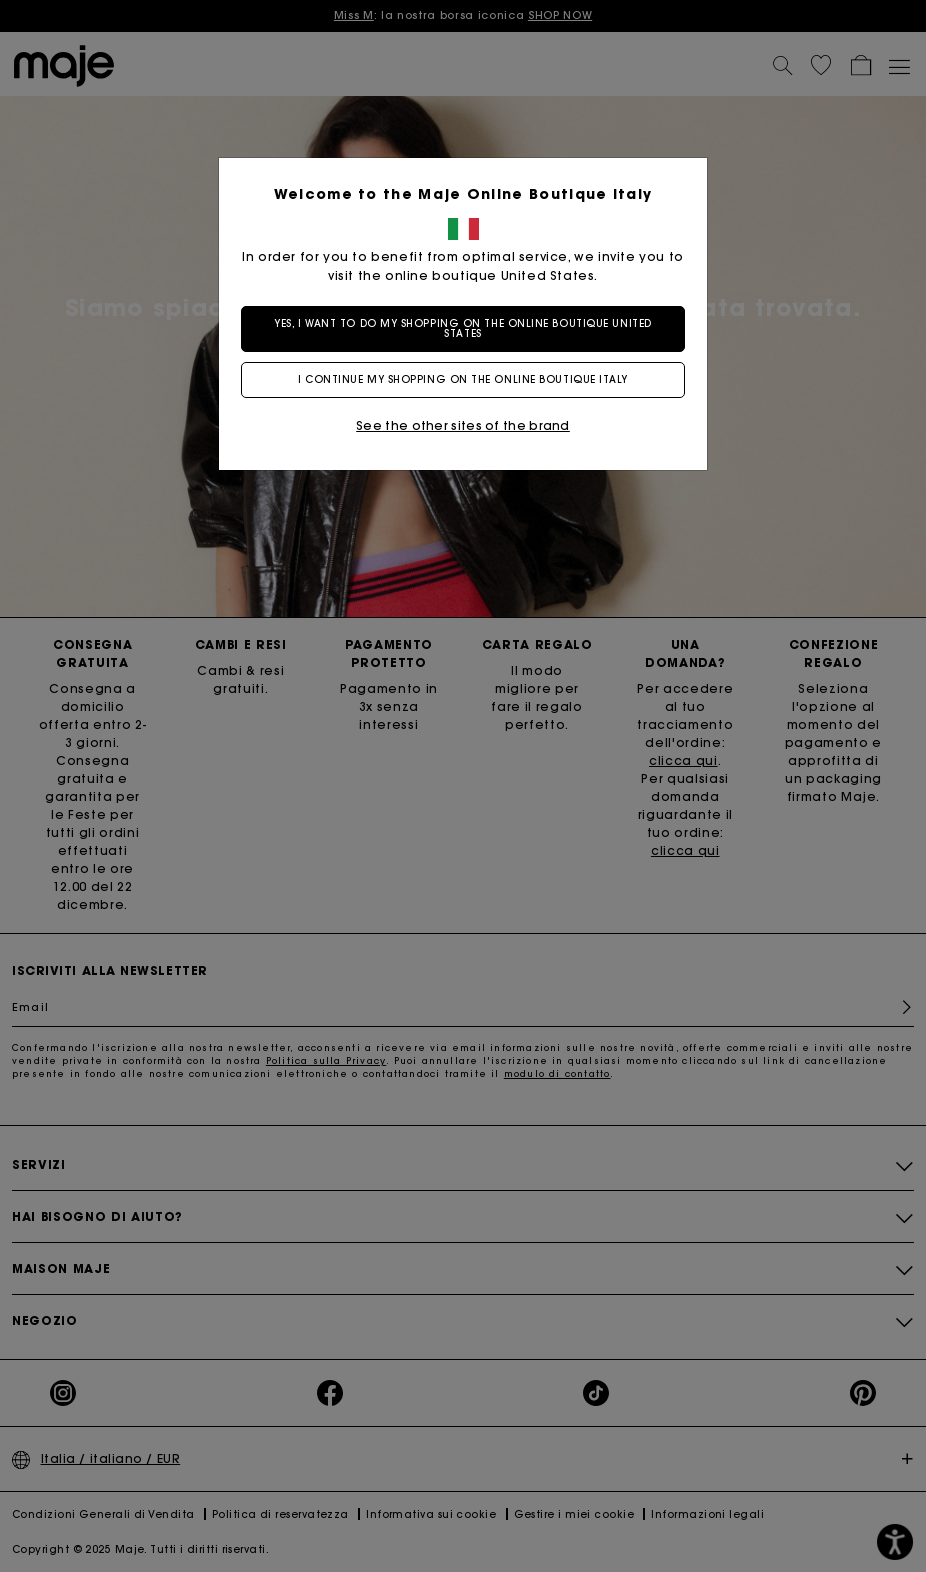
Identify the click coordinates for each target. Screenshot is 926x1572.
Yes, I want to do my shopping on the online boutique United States (462, 328)
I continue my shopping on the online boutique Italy (463, 379)
